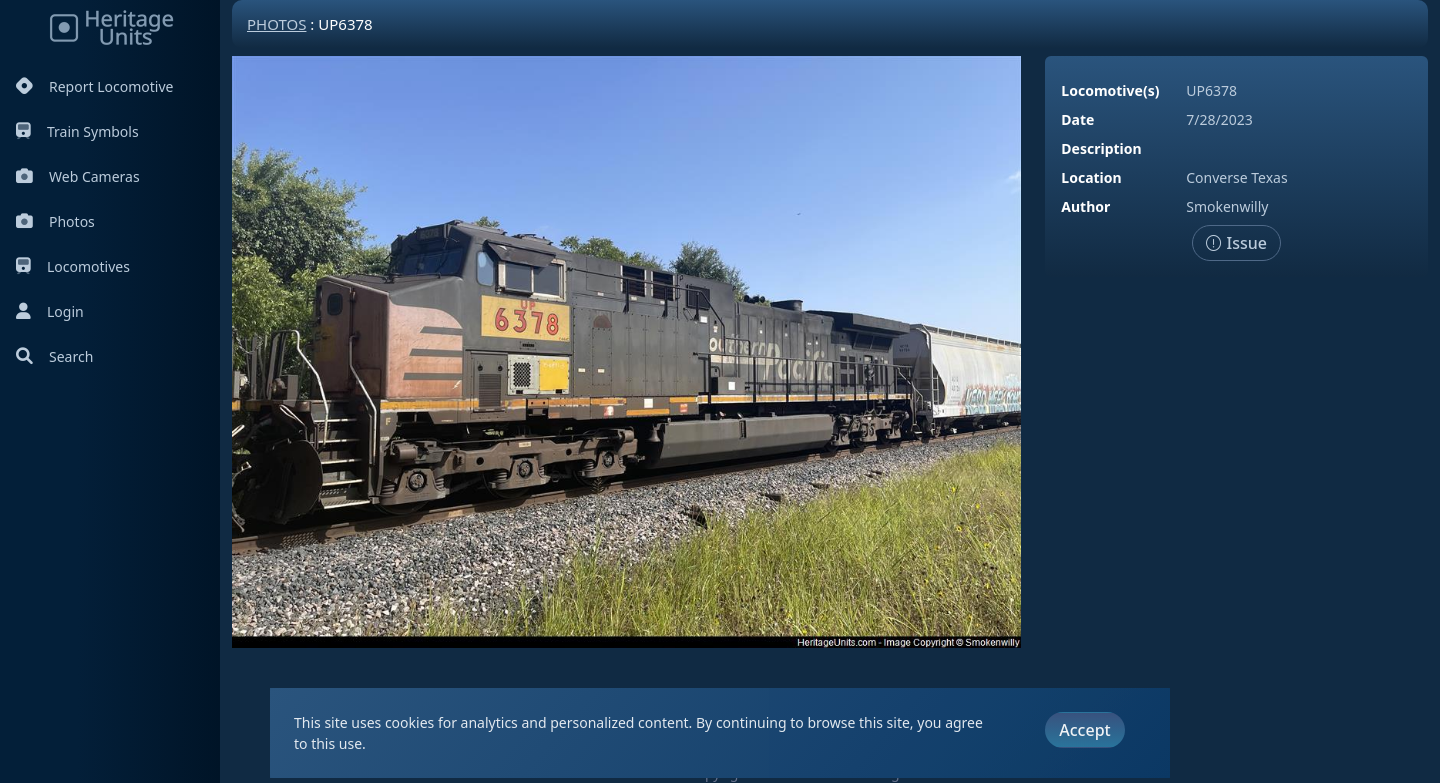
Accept (1084, 730)
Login (50, 311)
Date (1077, 119)
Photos (55, 221)
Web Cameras (78, 176)
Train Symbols (77, 131)
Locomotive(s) (1110, 90)
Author (1085, 206)
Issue (1236, 243)
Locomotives (73, 266)
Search (54, 356)
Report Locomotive (94, 86)
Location (1091, 177)
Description (1101, 148)
